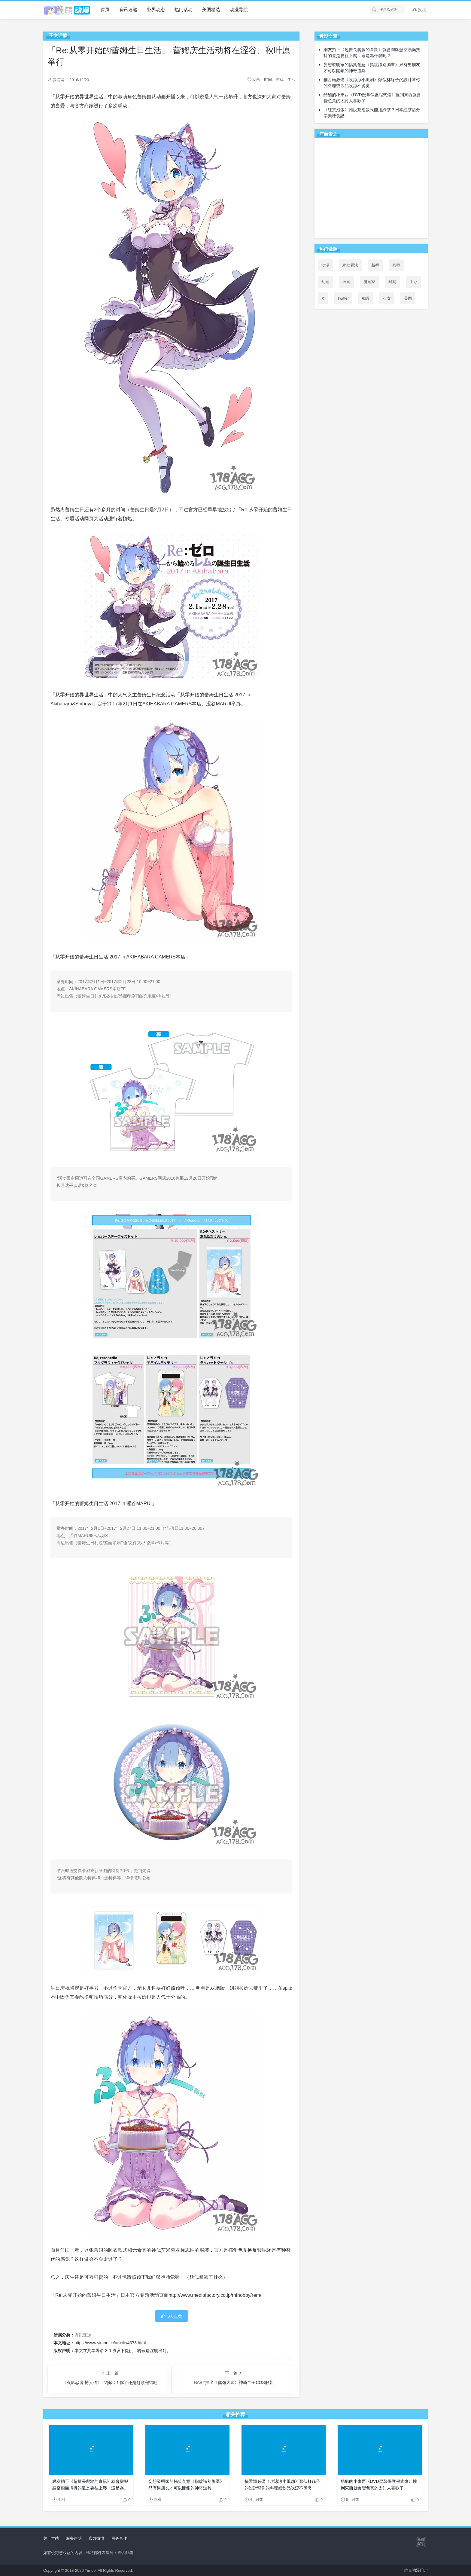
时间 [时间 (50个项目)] (392, 282)
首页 (105, 9)
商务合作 (119, 2538)
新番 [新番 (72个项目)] (375, 265)
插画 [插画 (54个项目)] (346, 282)
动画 (256, 79)
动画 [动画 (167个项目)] (325, 282)
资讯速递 (128, 9)
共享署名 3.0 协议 (103, 2350)
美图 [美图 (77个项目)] (408, 298)
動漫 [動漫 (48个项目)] (366, 298)
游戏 (280, 79)
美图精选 (211, 9)
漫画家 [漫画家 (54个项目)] (369, 282)
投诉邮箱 (125, 2552)
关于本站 (51, 2538)
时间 (268, 79)
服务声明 (74, 2538)
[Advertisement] (371, 189)
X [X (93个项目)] (322, 298)
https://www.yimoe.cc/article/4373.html (110, 2342)
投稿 (419, 9)
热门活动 (184, 9)
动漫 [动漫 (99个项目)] (325, 265)
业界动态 (156, 9)
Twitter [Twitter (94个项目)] (343, 298)
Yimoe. (91, 2570)
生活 (291, 79)
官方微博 (96, 2538)
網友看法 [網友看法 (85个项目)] (350, 265)
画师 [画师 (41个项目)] (396, 265)
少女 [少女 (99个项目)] (387, 298)
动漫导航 (239, 9)
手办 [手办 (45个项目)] (413, 282)
